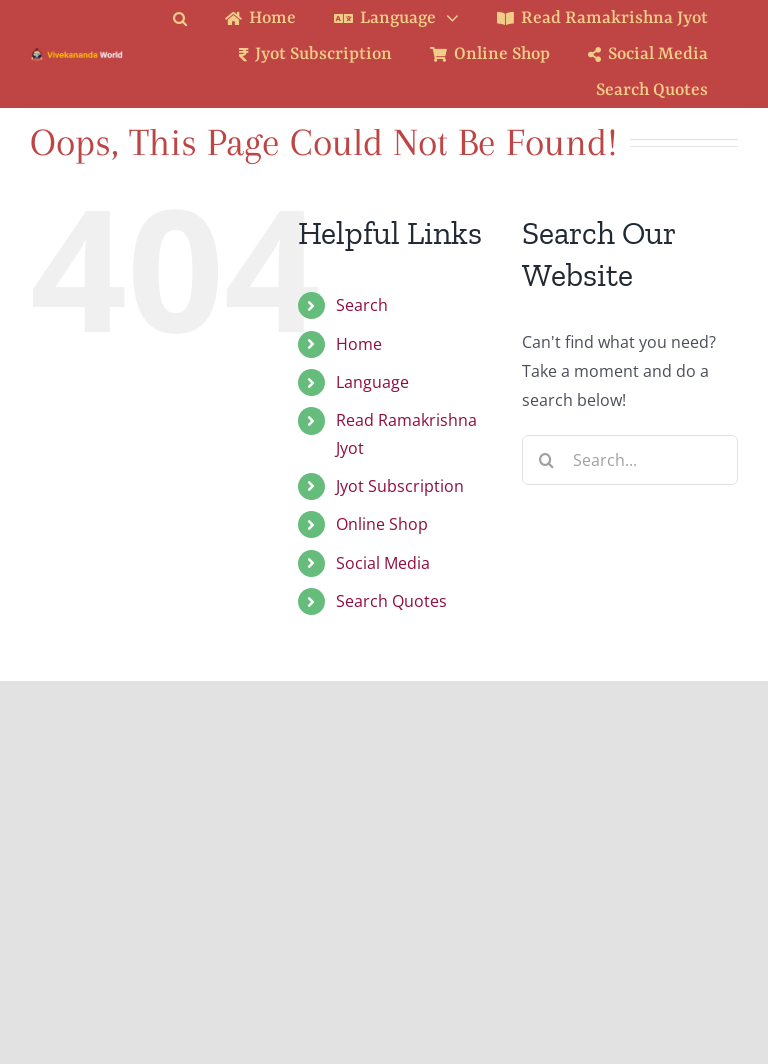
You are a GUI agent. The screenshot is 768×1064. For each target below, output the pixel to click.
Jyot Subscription (400, 486)
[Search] (547, 460)
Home (359, 344)
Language (372, 382)
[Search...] (630, 460)
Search (362, 305)
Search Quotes (391, 601)
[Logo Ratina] (77, 55)
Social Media (383, 563)
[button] (195, 18)
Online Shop (382, 524)
